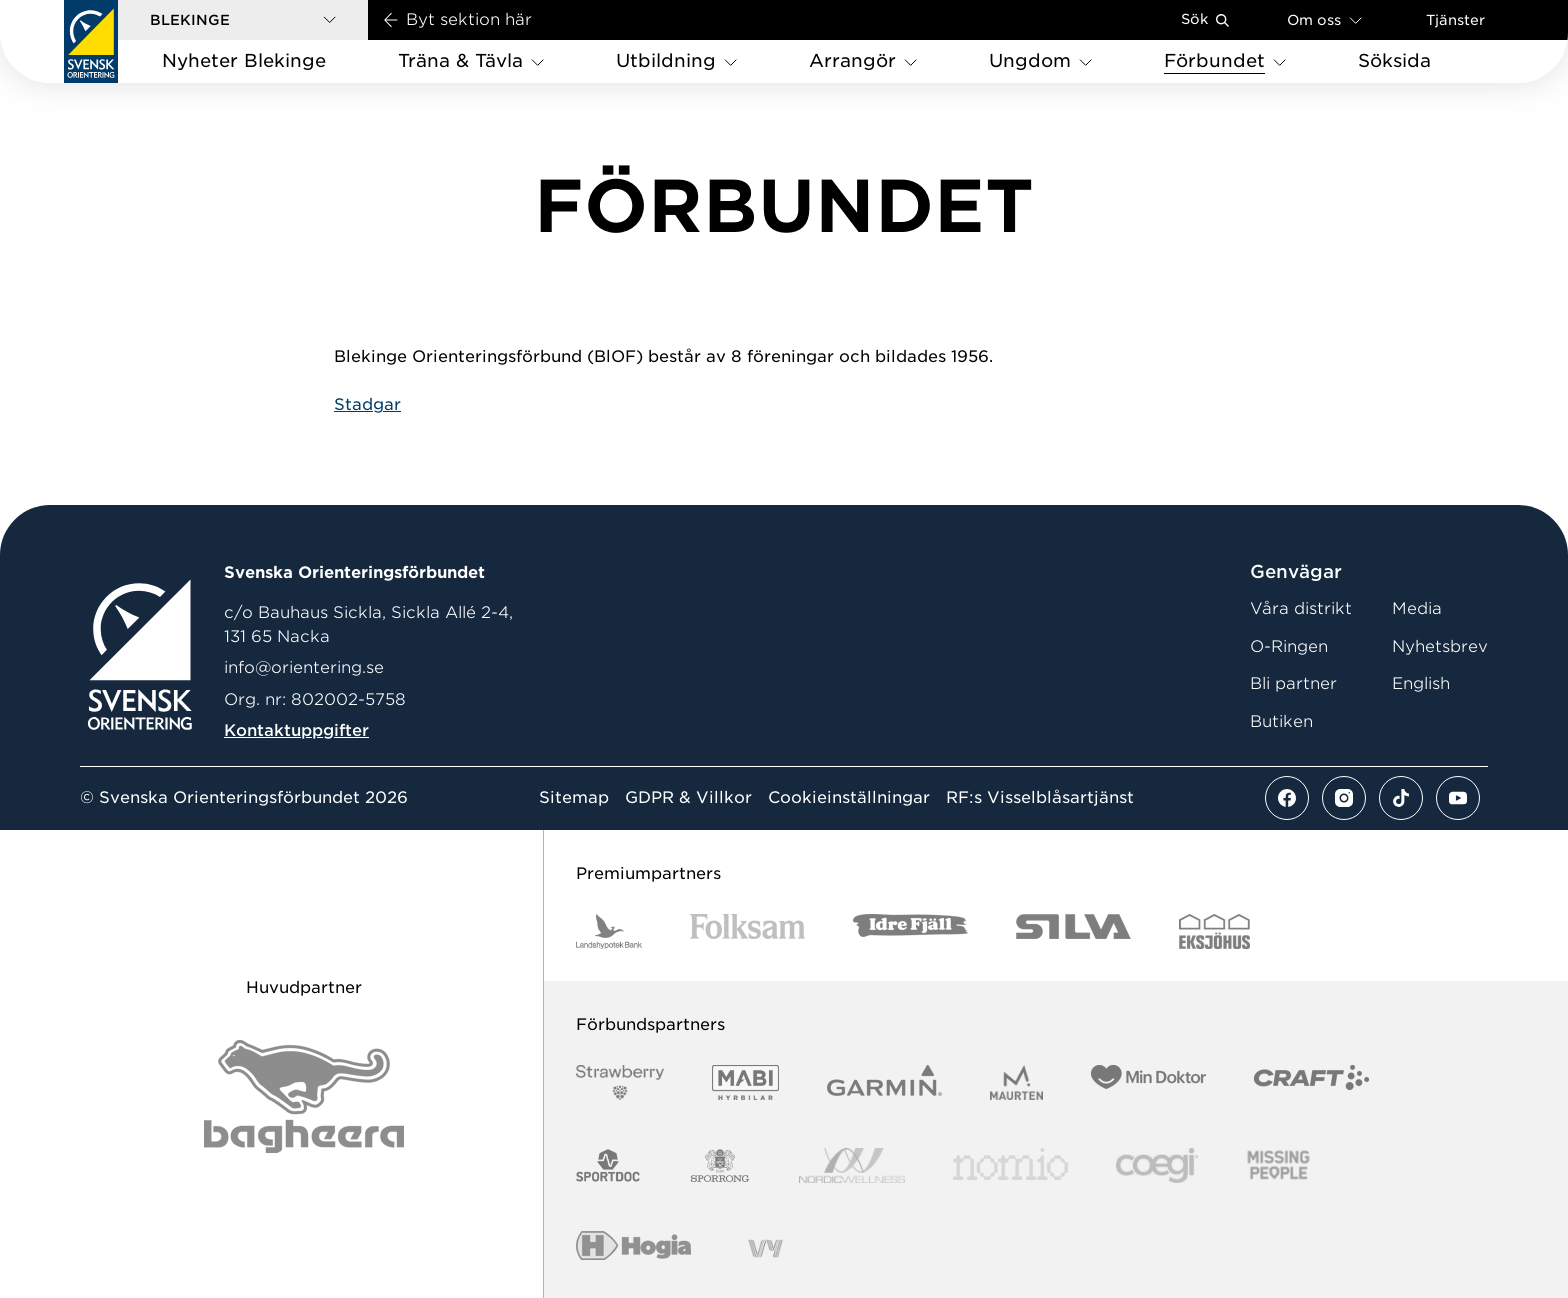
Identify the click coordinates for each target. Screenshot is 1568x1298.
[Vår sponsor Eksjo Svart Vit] (1214, 931)
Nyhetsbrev (1440, 646)
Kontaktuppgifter (296, 730)
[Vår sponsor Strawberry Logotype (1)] (620, 1082)
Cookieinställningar (849, 798)
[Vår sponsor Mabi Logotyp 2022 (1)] (745, 1082)
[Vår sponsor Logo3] (1157, 1165)
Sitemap (574, 798)
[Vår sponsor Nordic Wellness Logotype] (852, 1165)
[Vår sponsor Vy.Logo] (765, 1248)
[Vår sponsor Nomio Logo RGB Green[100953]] (1010, 1165)
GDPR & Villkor (688, 798)
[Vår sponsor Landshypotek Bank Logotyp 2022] (609, 931)
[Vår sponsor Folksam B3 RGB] (747, 931)
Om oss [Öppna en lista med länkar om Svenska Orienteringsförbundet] (1324, 19)
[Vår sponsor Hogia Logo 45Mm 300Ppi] (633, 1248)
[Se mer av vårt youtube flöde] (1458, 798)
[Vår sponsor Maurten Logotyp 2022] (1017, 1082)
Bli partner (1293, 683)
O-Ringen (1289, 646)
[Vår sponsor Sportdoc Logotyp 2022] (608, 1165)
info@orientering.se (304, 667)
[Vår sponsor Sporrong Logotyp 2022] (720, 1165)
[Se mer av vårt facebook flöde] (1287, 798)
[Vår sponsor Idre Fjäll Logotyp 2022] (910, 931)
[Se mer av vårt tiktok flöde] (1401, 798)
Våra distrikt (1301, 608)
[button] (243, 20)
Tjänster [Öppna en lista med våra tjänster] (1455, 20)
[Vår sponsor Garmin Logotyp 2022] (884, 1082)
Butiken (1281, 721)
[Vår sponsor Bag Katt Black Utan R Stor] (304, 1096)
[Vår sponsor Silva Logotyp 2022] (1073, 931)
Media (1417, 608)
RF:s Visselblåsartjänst (1040, 798)
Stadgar (367, 404)
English (1421, 683)
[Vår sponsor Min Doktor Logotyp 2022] (1148, 1082)
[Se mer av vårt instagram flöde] (1344, 798)
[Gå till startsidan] (91, 41)
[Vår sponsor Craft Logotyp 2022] (1311, 1082)
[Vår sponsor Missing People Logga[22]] (1278, 1165)
